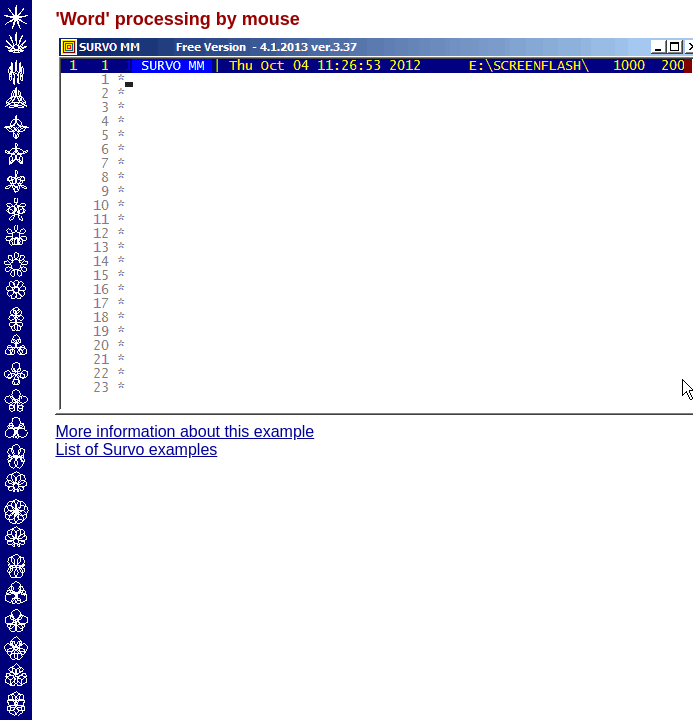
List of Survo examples (136, 449)
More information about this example (184, 431)
